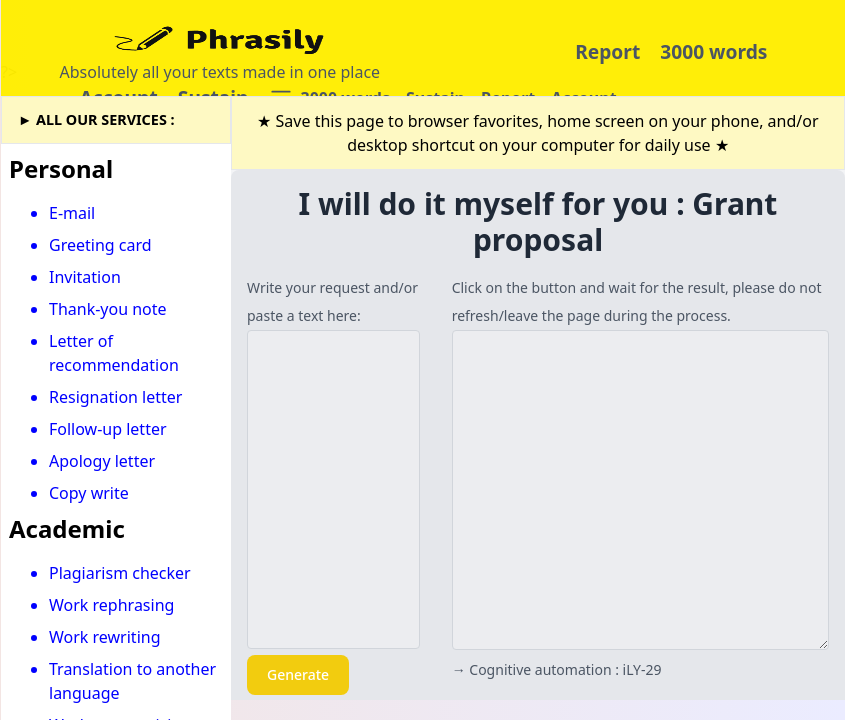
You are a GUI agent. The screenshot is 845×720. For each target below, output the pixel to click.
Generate (298, 674)
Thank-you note (108, 309)
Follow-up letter (108, 429)
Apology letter (102, 461)
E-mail (72, 213)
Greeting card (100, 245)
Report (607, 52)
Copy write (89, 493)
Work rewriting (105, 637)
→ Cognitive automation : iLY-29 (557, 669)
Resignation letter (115, 397)
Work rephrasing (111, 605)
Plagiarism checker (120, 573)
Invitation (85, 277)
